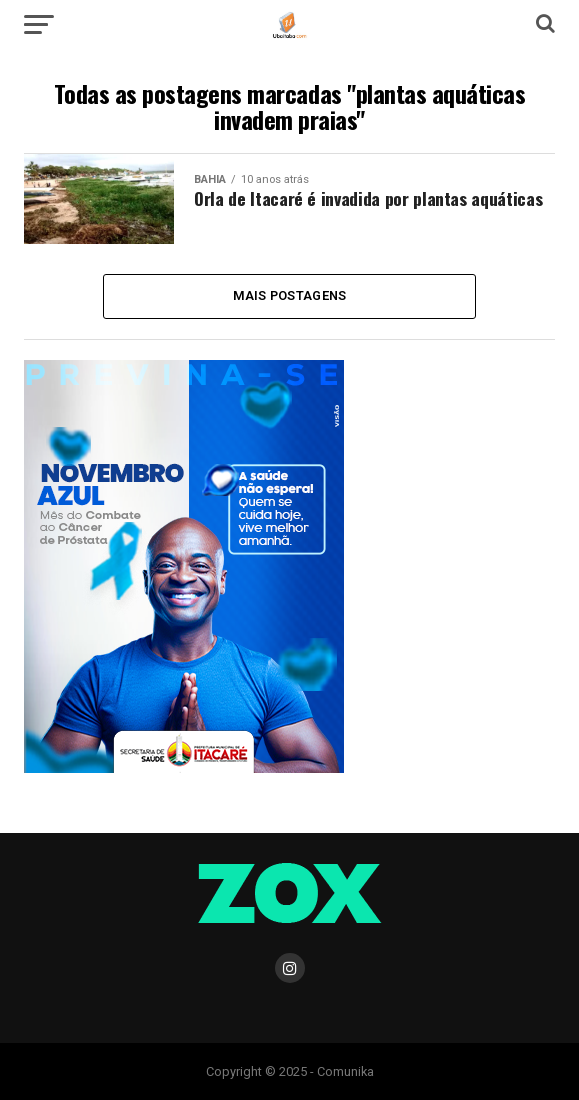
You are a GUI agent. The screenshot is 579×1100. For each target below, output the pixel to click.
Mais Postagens (290, 295)
